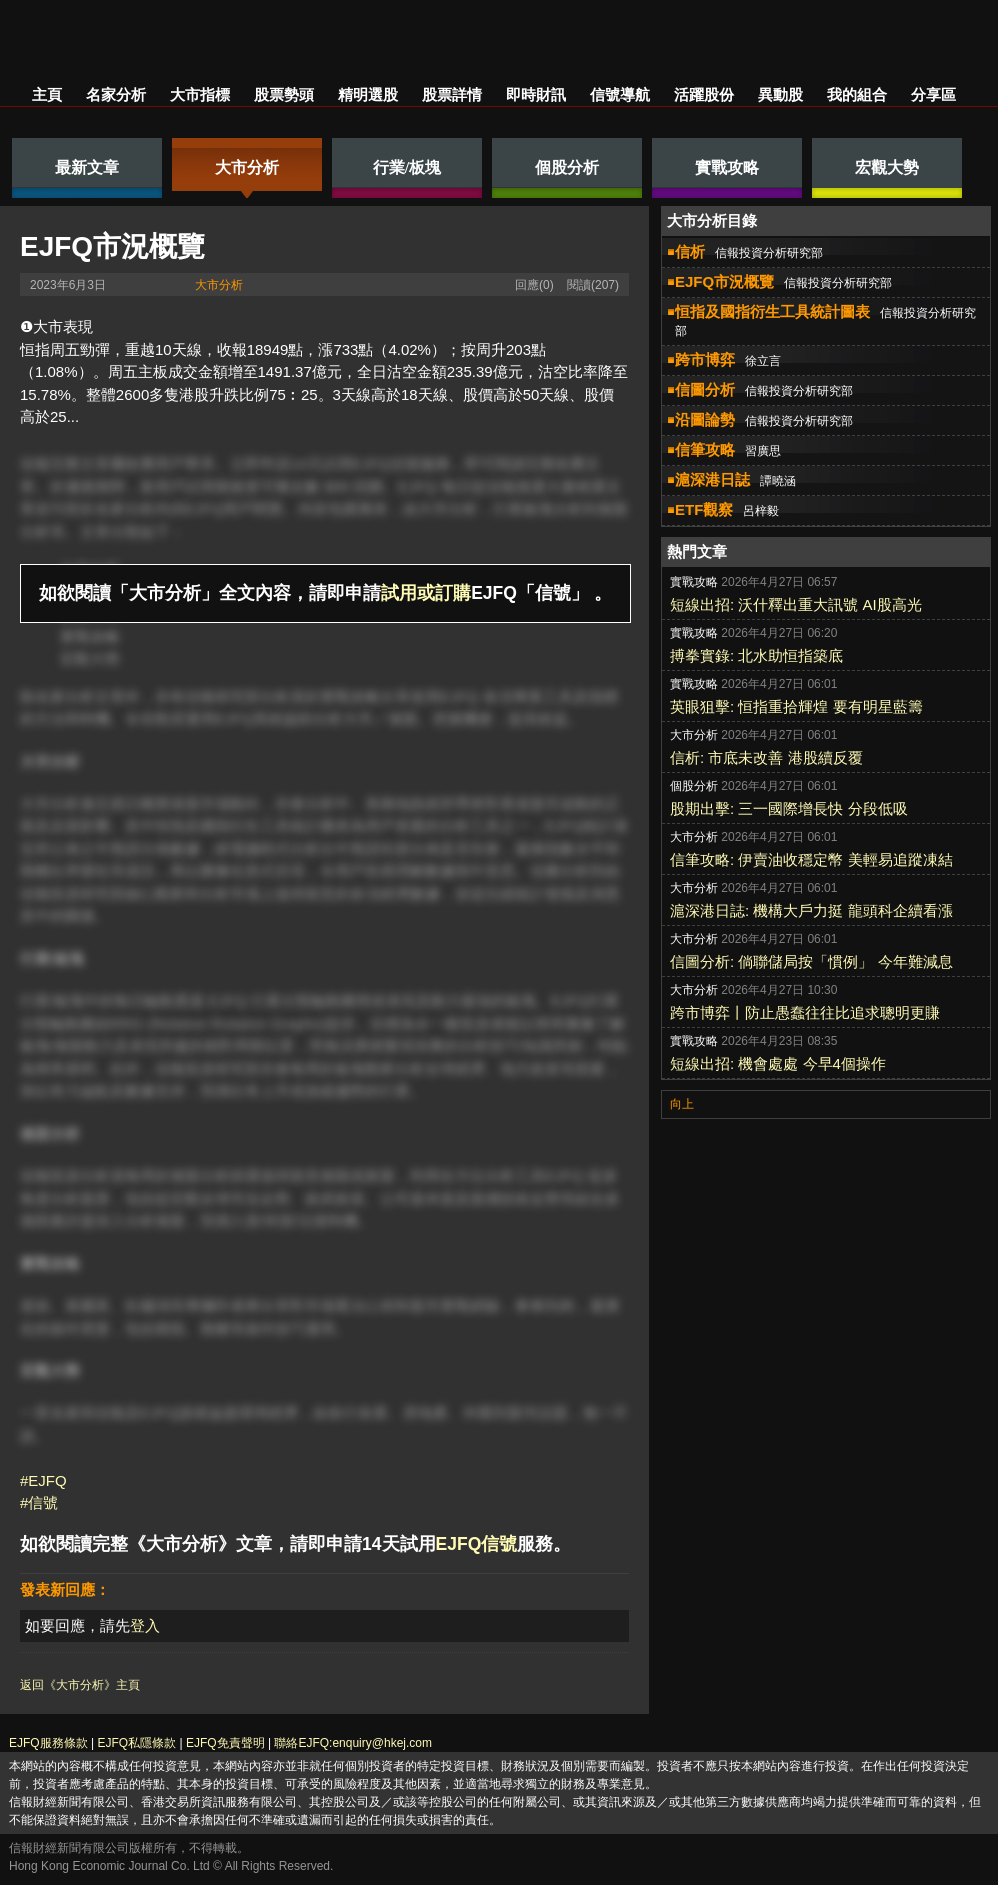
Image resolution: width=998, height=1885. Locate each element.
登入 (145, 1625)
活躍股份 (704, 94)
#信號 (39, 1502)
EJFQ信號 (477, 1544)
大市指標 (200, 94)
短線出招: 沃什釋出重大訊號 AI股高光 (796, 604)
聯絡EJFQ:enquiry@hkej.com (353, 1743)
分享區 (933, 94)
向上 (682, 1104)
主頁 (47, 94)
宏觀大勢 (90, 658)
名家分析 (116, 94)
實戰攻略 (90, 636)
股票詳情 (452, 94)
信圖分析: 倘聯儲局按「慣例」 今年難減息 (811, 961)
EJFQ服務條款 (48, 1743)
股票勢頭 (284, 94)
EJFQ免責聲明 (225, 1743)
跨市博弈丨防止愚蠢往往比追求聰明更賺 (805, 1012)
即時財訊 (536, 94)
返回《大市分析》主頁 (80, 1685)
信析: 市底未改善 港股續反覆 (766, 757)
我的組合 (857, 94)
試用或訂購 (426, 593)
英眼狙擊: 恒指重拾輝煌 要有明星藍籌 (796, 706)
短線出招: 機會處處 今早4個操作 (778, 1063)
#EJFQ (43, 1480)
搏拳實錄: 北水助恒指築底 (756, 655)
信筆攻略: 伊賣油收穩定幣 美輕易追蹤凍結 (811, 859)
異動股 (780, 94)
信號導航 (620, 94)
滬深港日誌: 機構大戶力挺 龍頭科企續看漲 (811, 910)
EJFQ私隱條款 (136, 1743)
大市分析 (219, 285)
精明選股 (368, 94)
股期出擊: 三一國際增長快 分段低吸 (789, 808)
